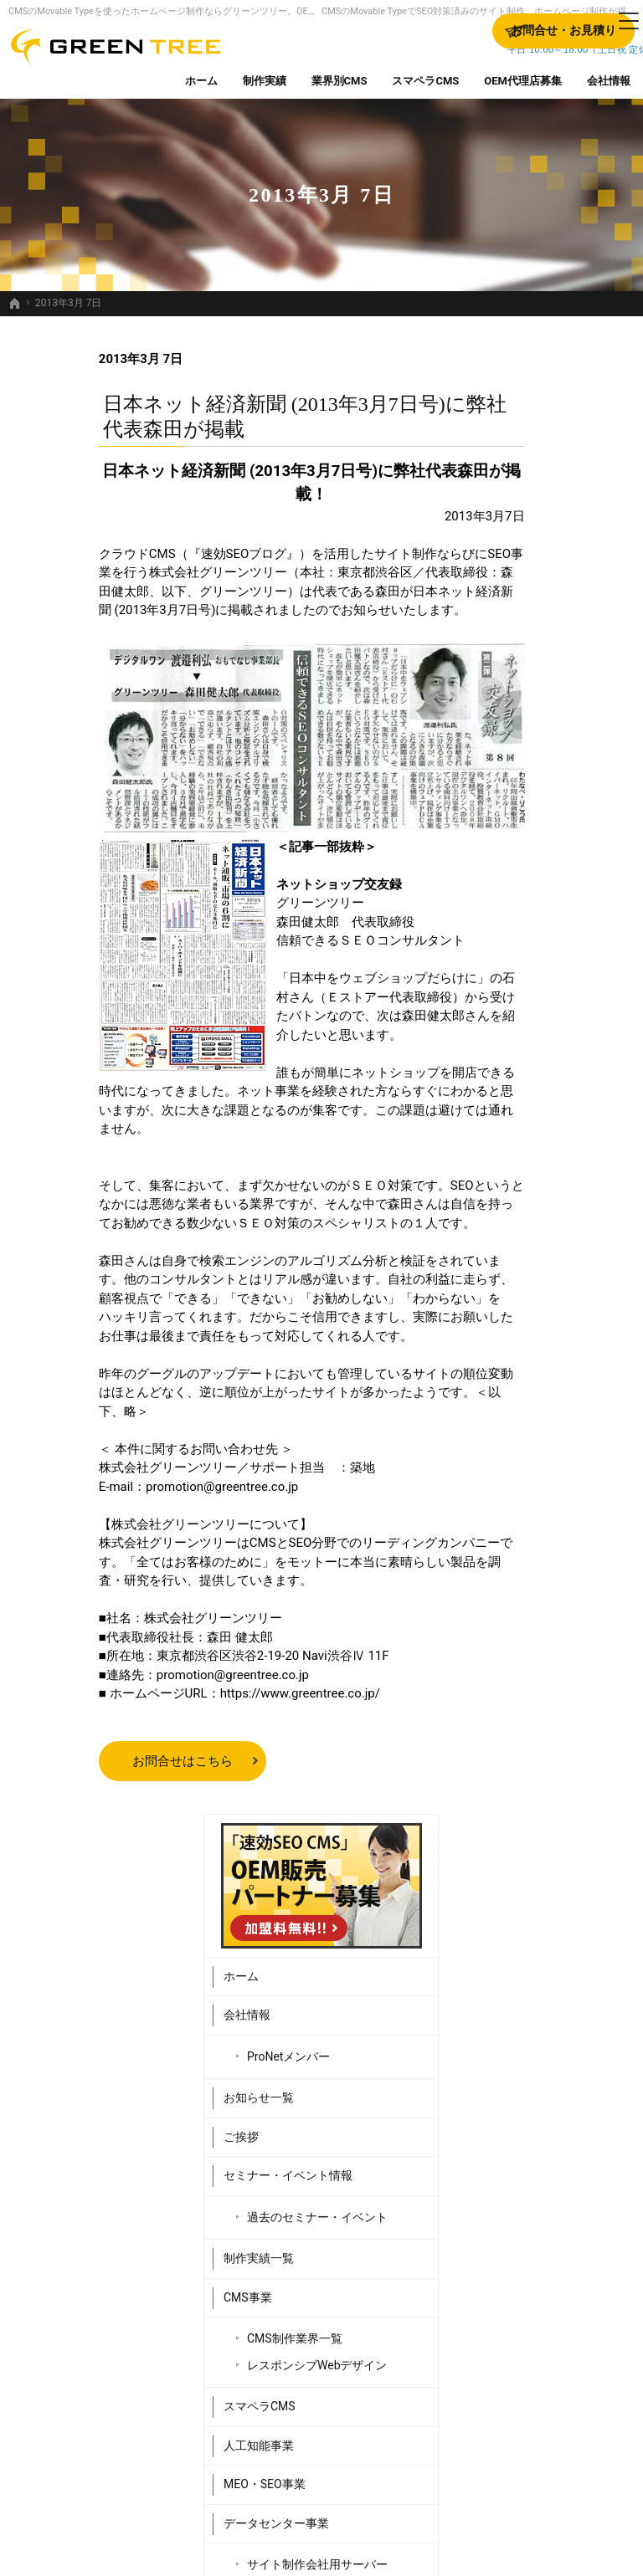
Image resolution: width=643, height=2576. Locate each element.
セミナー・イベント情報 (554, 677)
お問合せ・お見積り (542, 1307)
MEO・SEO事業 (531, 1015)
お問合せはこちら (92, 1761)
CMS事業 (514, 813)
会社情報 (513, 516)
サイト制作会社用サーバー (560, 1102)
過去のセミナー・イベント (566, 726)
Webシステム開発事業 (548, 1151)
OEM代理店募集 (532, 1190)
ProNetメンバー (554, 557)
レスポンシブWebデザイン (566, 888)
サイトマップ (525, 1384)
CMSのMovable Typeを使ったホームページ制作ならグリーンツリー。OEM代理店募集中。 (194, 11)
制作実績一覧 (525, 774)
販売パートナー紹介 (542, 1229)
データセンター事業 (542, 1054)
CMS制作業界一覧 (561, 855)
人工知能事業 (525, 976)
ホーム (507, 477)
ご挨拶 (507, 638)
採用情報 (513, 1268)
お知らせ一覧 (525, 599)
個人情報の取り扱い (542, 1346)
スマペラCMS (526, 937)
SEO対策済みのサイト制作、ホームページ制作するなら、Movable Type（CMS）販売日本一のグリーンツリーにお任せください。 (321, 2536)
